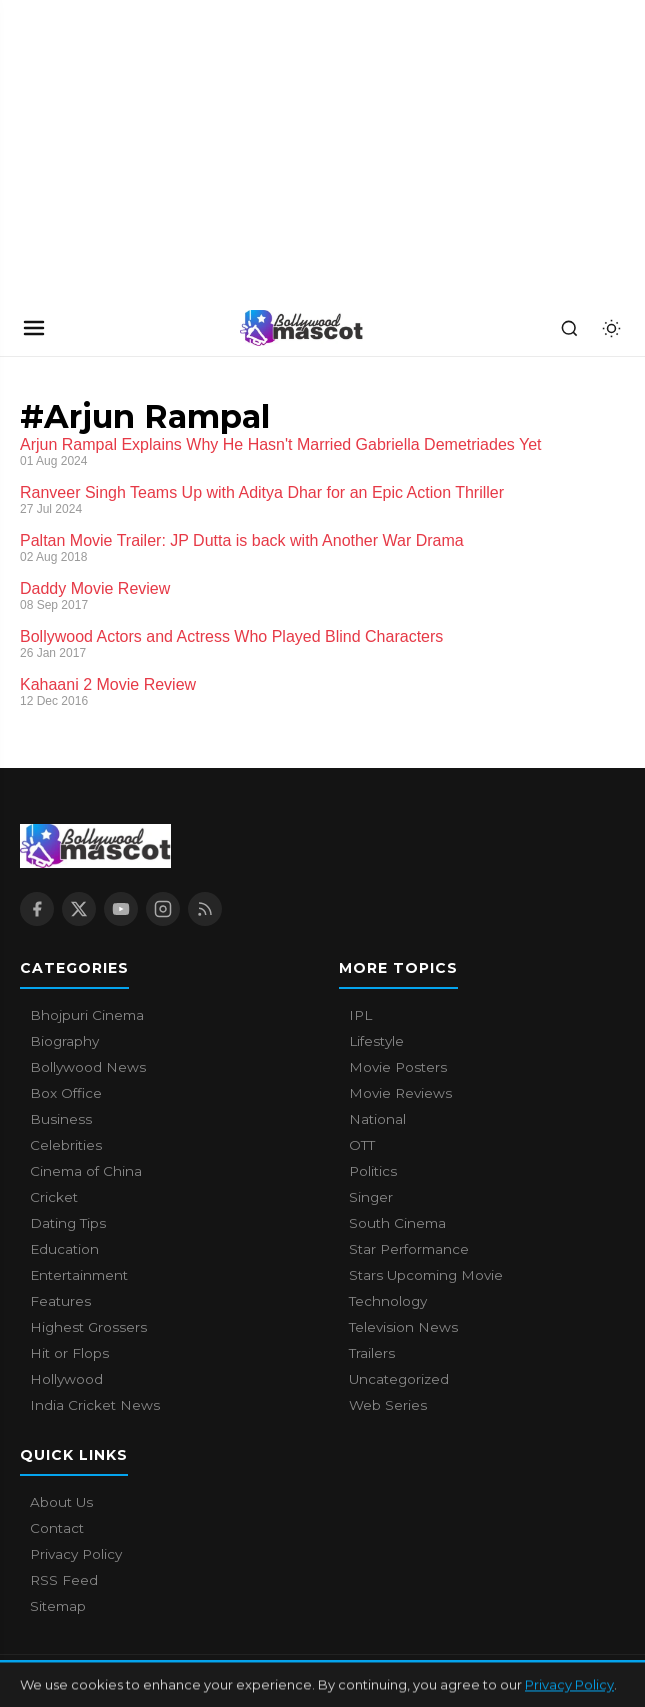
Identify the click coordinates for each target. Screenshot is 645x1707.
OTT (362, 1145)
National (377, 1119)
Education (64, 1249)
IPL (360, 1015)
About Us (61, 1502)
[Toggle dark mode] (611, 328)
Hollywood (66, 1379)
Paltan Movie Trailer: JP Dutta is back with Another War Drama (242, 540)
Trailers (372, 1353)
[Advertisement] (150, 150)
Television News (403, 1327)
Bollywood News (88, 1067)
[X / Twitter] (79, 909)
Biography (64, 1041)
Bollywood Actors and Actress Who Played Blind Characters (231, 636)
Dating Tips (68, 1223)
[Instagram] (163, 909)
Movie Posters (398, 1067)
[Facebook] (37, 909)
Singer (371, 1197)
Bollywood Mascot (130, 1681)
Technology (388, 1301)
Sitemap (58, 1606)
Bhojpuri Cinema (87, 1015)
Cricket (54, 1197)
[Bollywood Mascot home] (302, 328)
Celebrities (66, 1145)
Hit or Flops (69, 1353)
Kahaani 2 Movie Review (108, 684)
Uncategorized (399, 1379)
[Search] (569, 328)
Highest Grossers (88, 1327)
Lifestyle (376, 1041)
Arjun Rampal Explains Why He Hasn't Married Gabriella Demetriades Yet (281, 444)
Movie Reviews (400, 1093)
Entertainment (79, 1275)
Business (61, 1119)
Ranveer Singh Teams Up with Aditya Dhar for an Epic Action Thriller (262, 492)
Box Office (66, 1093)
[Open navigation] (34, 328)
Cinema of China (86, 1171)
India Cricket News (95, 1405)
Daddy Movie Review (95, 588)
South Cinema (397, 1223)
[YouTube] (121, 909)
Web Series (388, 1405)
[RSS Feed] (205, 909)
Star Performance (409, 1249)
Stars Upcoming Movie (426, 1275)
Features (60, 1301)
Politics (373, 1171)
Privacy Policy (76, 1554)
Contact (57, 1528)
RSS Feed (64, 1580)
